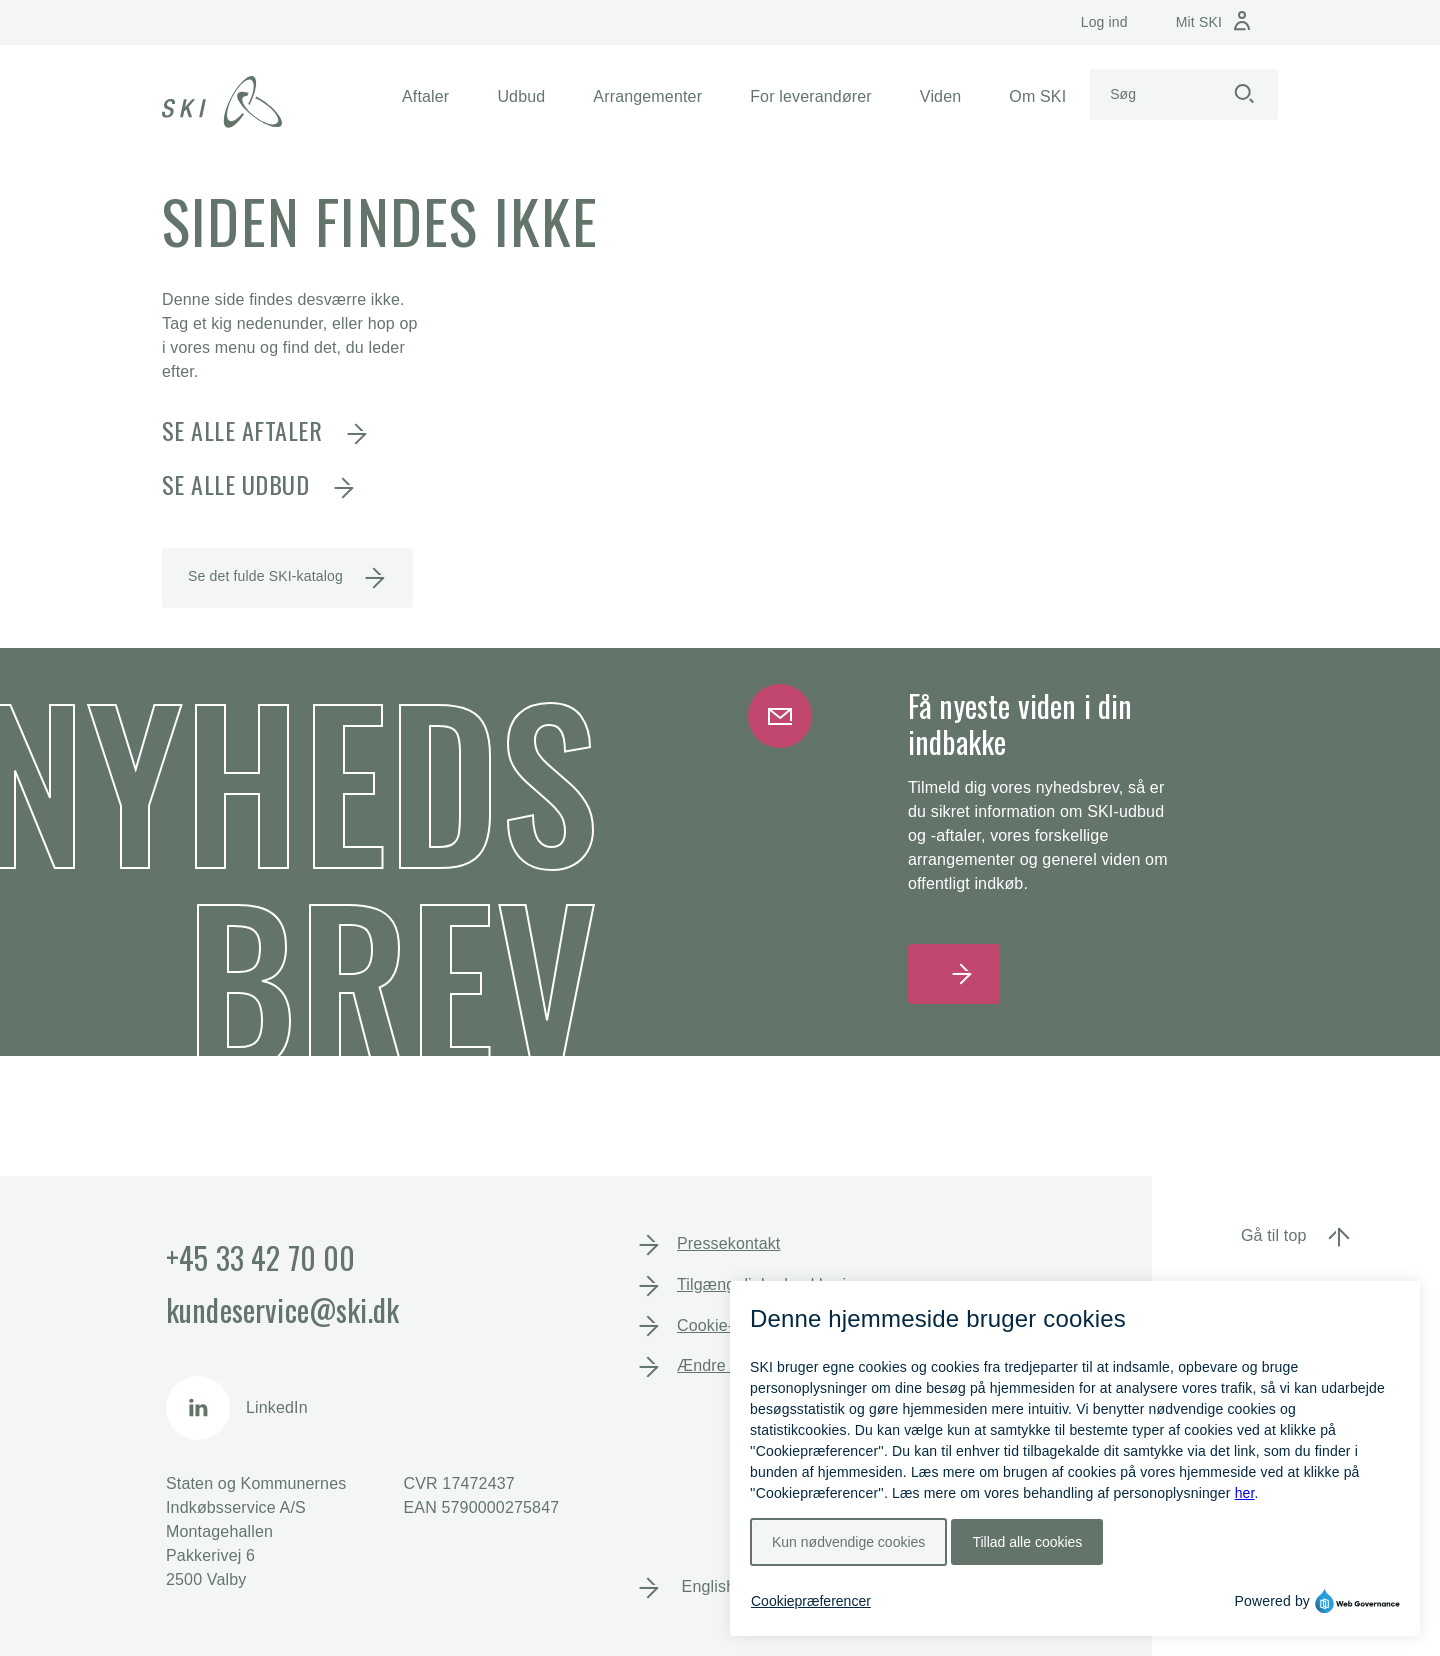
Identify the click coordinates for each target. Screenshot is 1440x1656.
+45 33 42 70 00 (260, 1257)
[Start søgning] (1244, 94)
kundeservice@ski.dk (282, 1309)
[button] (425, 97)
